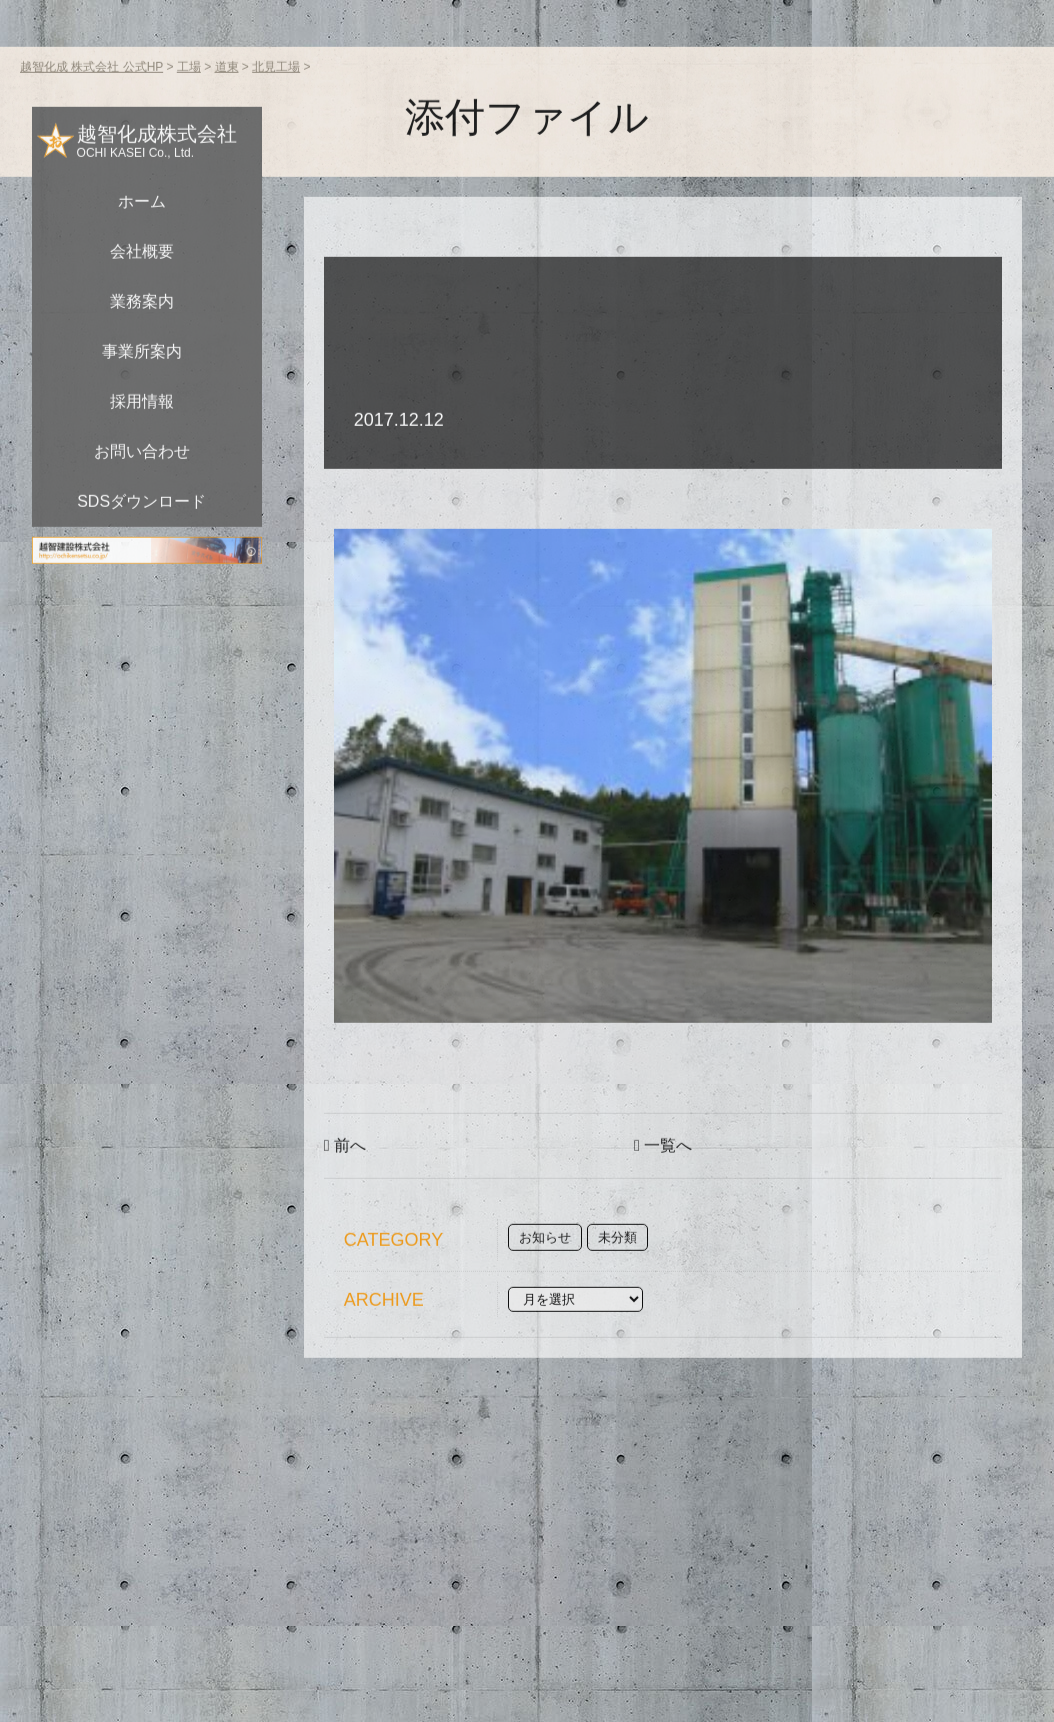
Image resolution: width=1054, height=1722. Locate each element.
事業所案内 (142, 382)
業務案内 (142, 332)
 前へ (345, 1176)
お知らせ (545, 1268)
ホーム (142, 232)
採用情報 (142, 432)
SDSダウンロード (141, 532)
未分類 (617, 1268)
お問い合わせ (142, 482)
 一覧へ (663, 1176)
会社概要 (142, 282)
